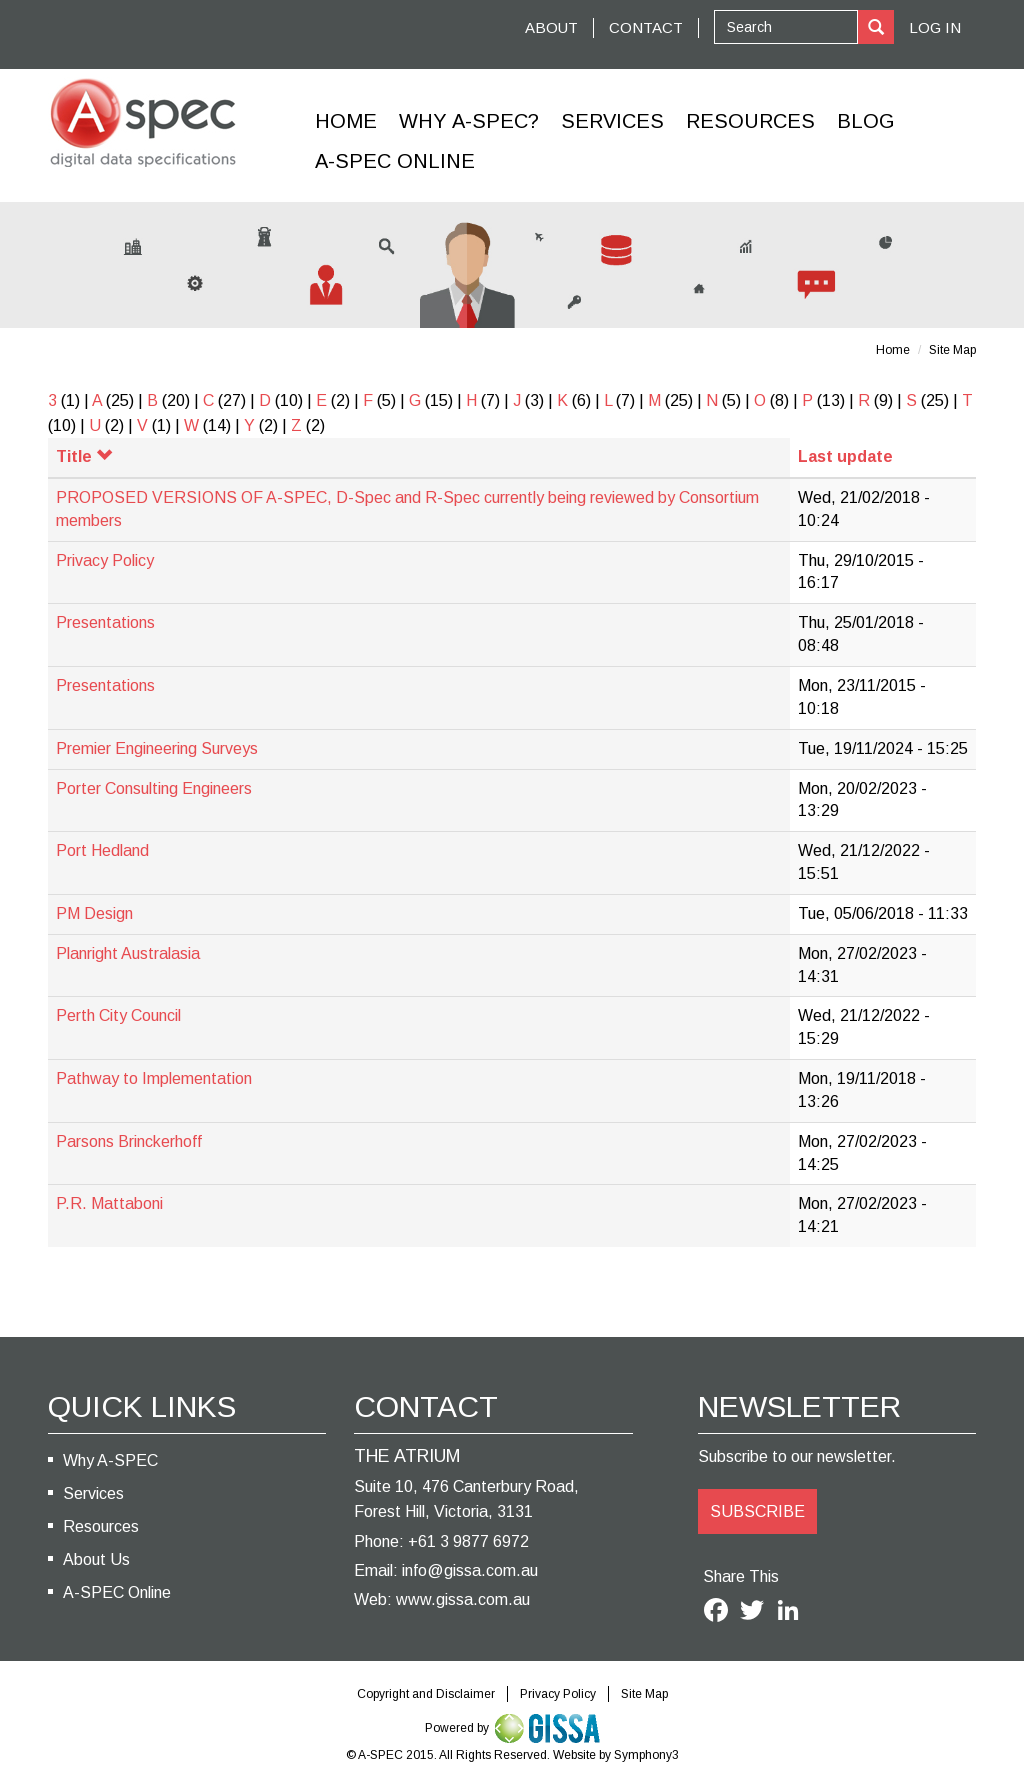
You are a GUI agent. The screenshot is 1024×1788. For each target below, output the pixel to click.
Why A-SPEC (110, 1460)
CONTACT (646, 27)
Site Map (952, 350)
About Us (96, 1559)
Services (612, 121)
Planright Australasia (128, 953)
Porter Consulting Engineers (154, 788)
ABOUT (551, 27)
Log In (935, 27)
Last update (845, 456)
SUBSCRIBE (757, 1511)
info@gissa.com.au (470, 1570)
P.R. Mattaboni (109, 1203)
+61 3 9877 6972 (468, 1541)
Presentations (105, 622)
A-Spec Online (395, 161)
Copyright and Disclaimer (426, 1694)
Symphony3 (646, 1755)
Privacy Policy (105, 560)
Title (84, 456)
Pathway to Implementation (154, 1078)
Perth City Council (118, 1015)
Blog (866, 121)
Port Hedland (102, 850)
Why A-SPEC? (469, 121)
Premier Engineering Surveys (157, 748)
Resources (750, 121)
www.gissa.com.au (463, 1599)
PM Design (94, 913)
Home (346, 121)
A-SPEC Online (117, 1592)
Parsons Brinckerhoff (129, 1141)
